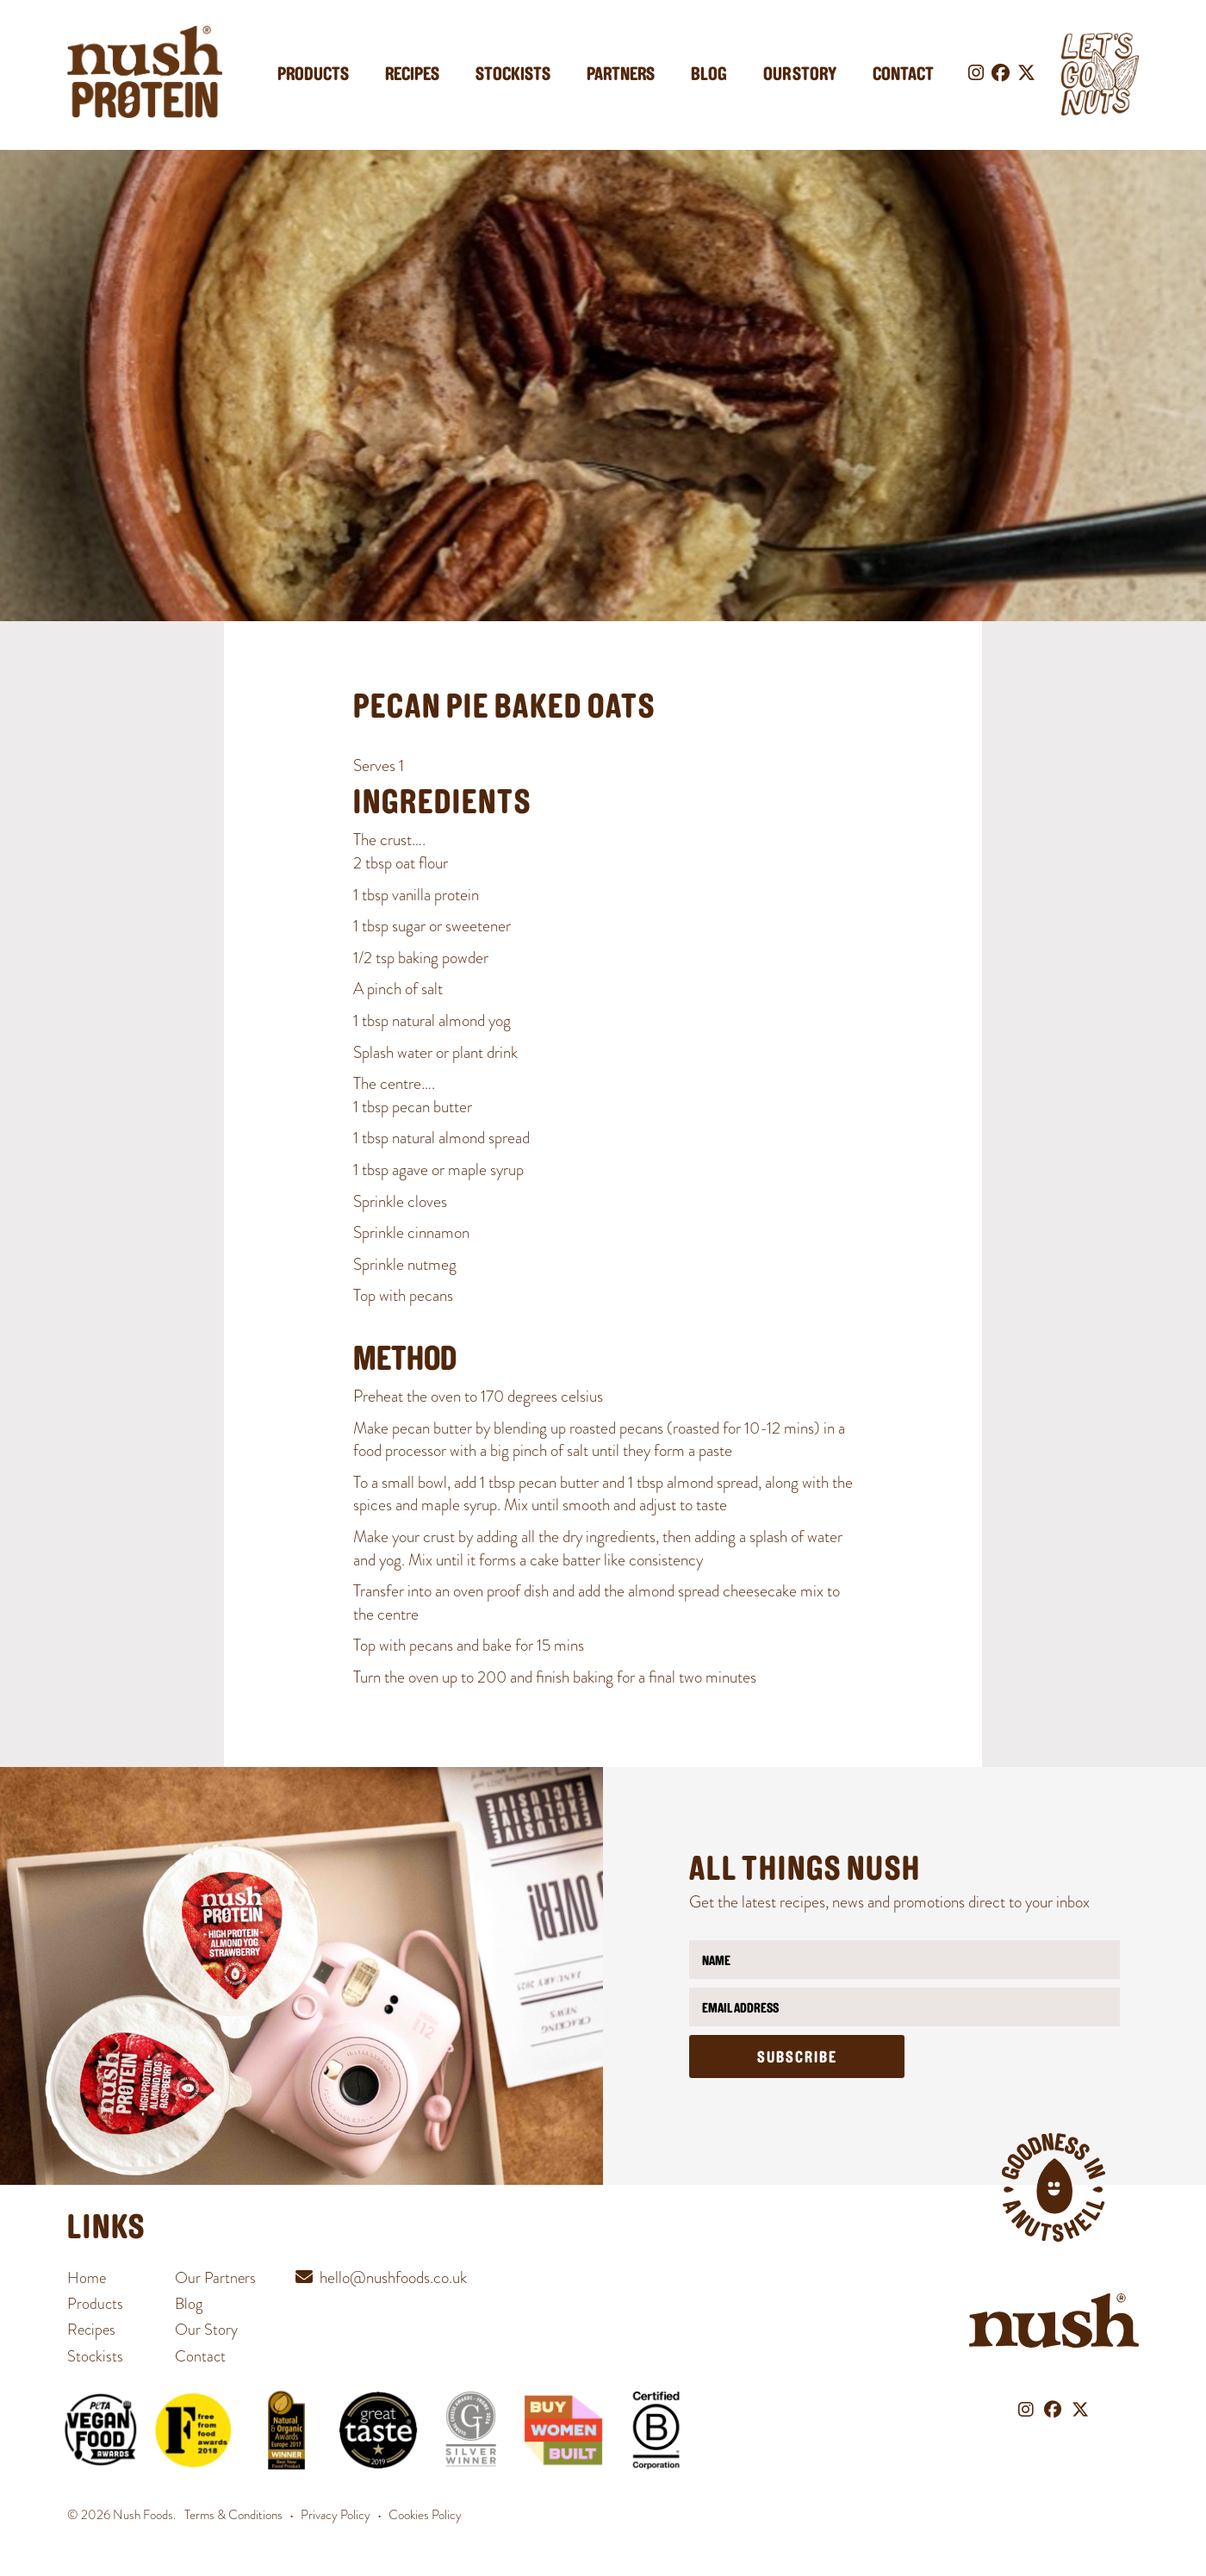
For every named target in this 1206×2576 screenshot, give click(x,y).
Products (313, 75)
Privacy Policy (335, 2514)
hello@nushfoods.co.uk (393, 2277)
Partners (621, 75)
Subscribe (797, 2058)
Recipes (412, 75)
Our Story (799, 75)
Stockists (513, 75)
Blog (709, 75)
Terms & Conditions (233, 2514)
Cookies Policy (425, 2514)
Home (86, 2277)
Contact (903, 75)
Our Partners (215, 2277)
